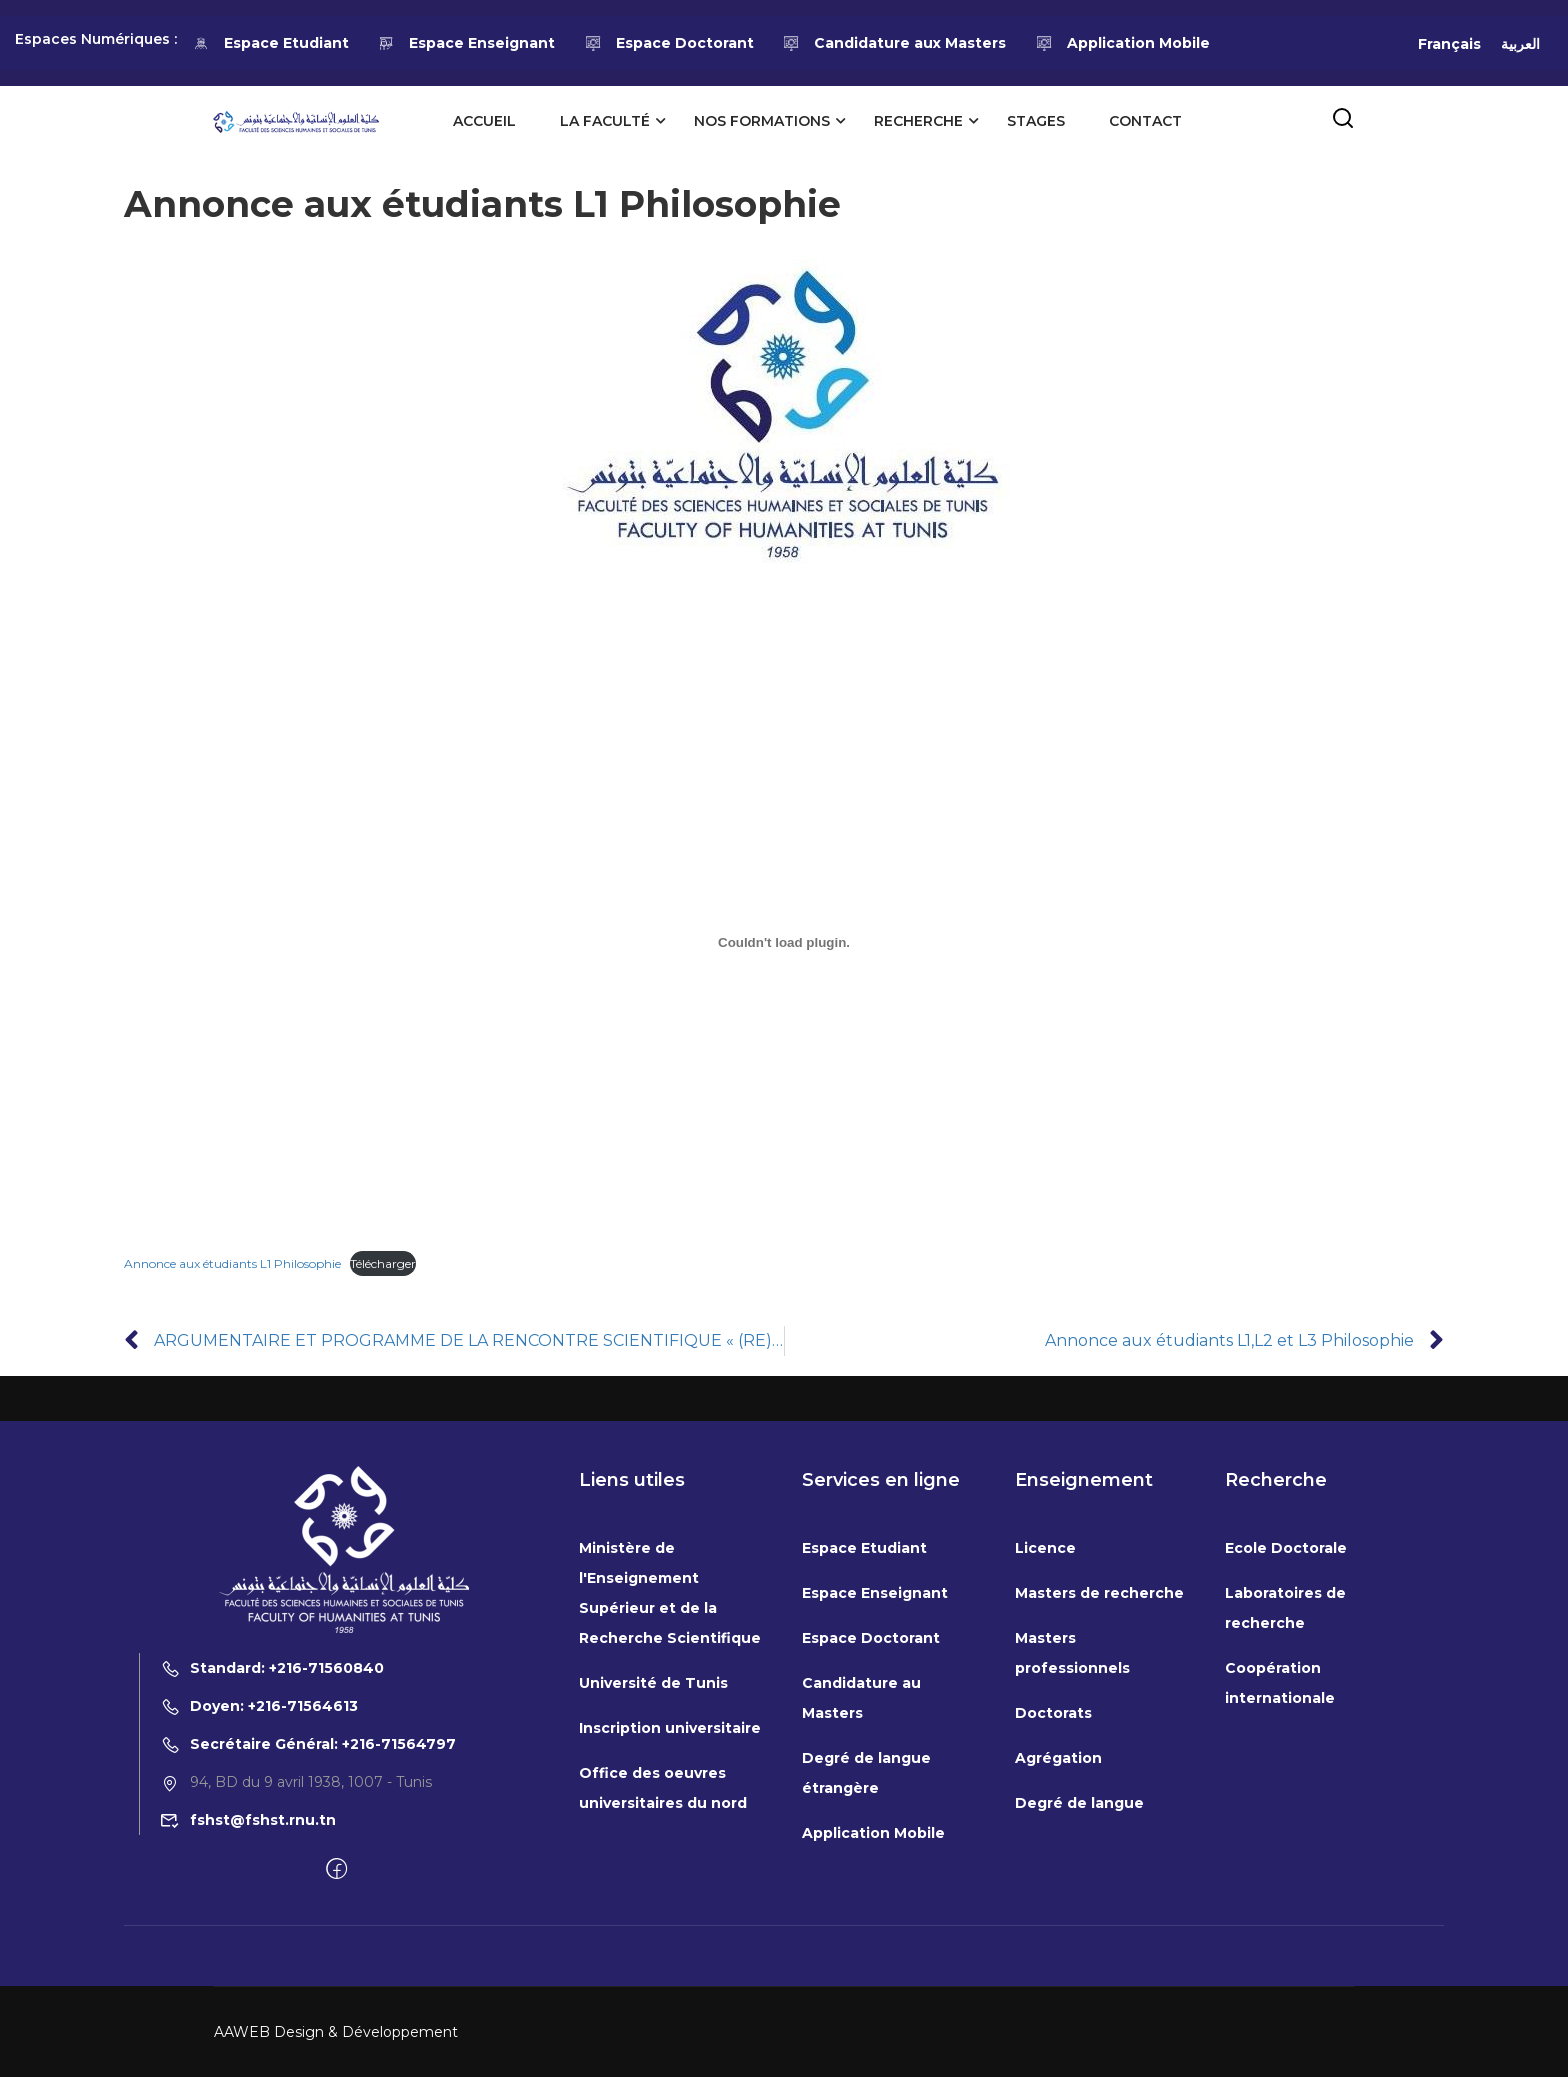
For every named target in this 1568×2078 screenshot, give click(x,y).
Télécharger (383, 1263)
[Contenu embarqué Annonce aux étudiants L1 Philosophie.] (784, 943)
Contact (1144, 121)
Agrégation (1058, 1758)
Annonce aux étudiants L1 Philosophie (232, 1263)
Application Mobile (1122, 43)
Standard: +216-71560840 (272, 1669)
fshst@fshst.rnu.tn (248, 1821)
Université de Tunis (653, 1683)
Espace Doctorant (669, 43)
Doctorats (1053, 1713)
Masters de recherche (1099, 1593)
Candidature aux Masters (895, 43)
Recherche (917, 121)
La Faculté (604, 121)
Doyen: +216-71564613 (259, 1707)
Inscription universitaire (670, 1728)
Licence (1045, 1548)
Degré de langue (1079, 1803)
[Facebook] (336, 1871)
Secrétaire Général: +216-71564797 (308, 1745)
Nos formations (761, 121)
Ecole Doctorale (1286, 1548)
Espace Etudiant (270, 43)
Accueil (483, 121)
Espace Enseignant (467, 43)
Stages (1035, 121)
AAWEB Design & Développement (336, 2033)
